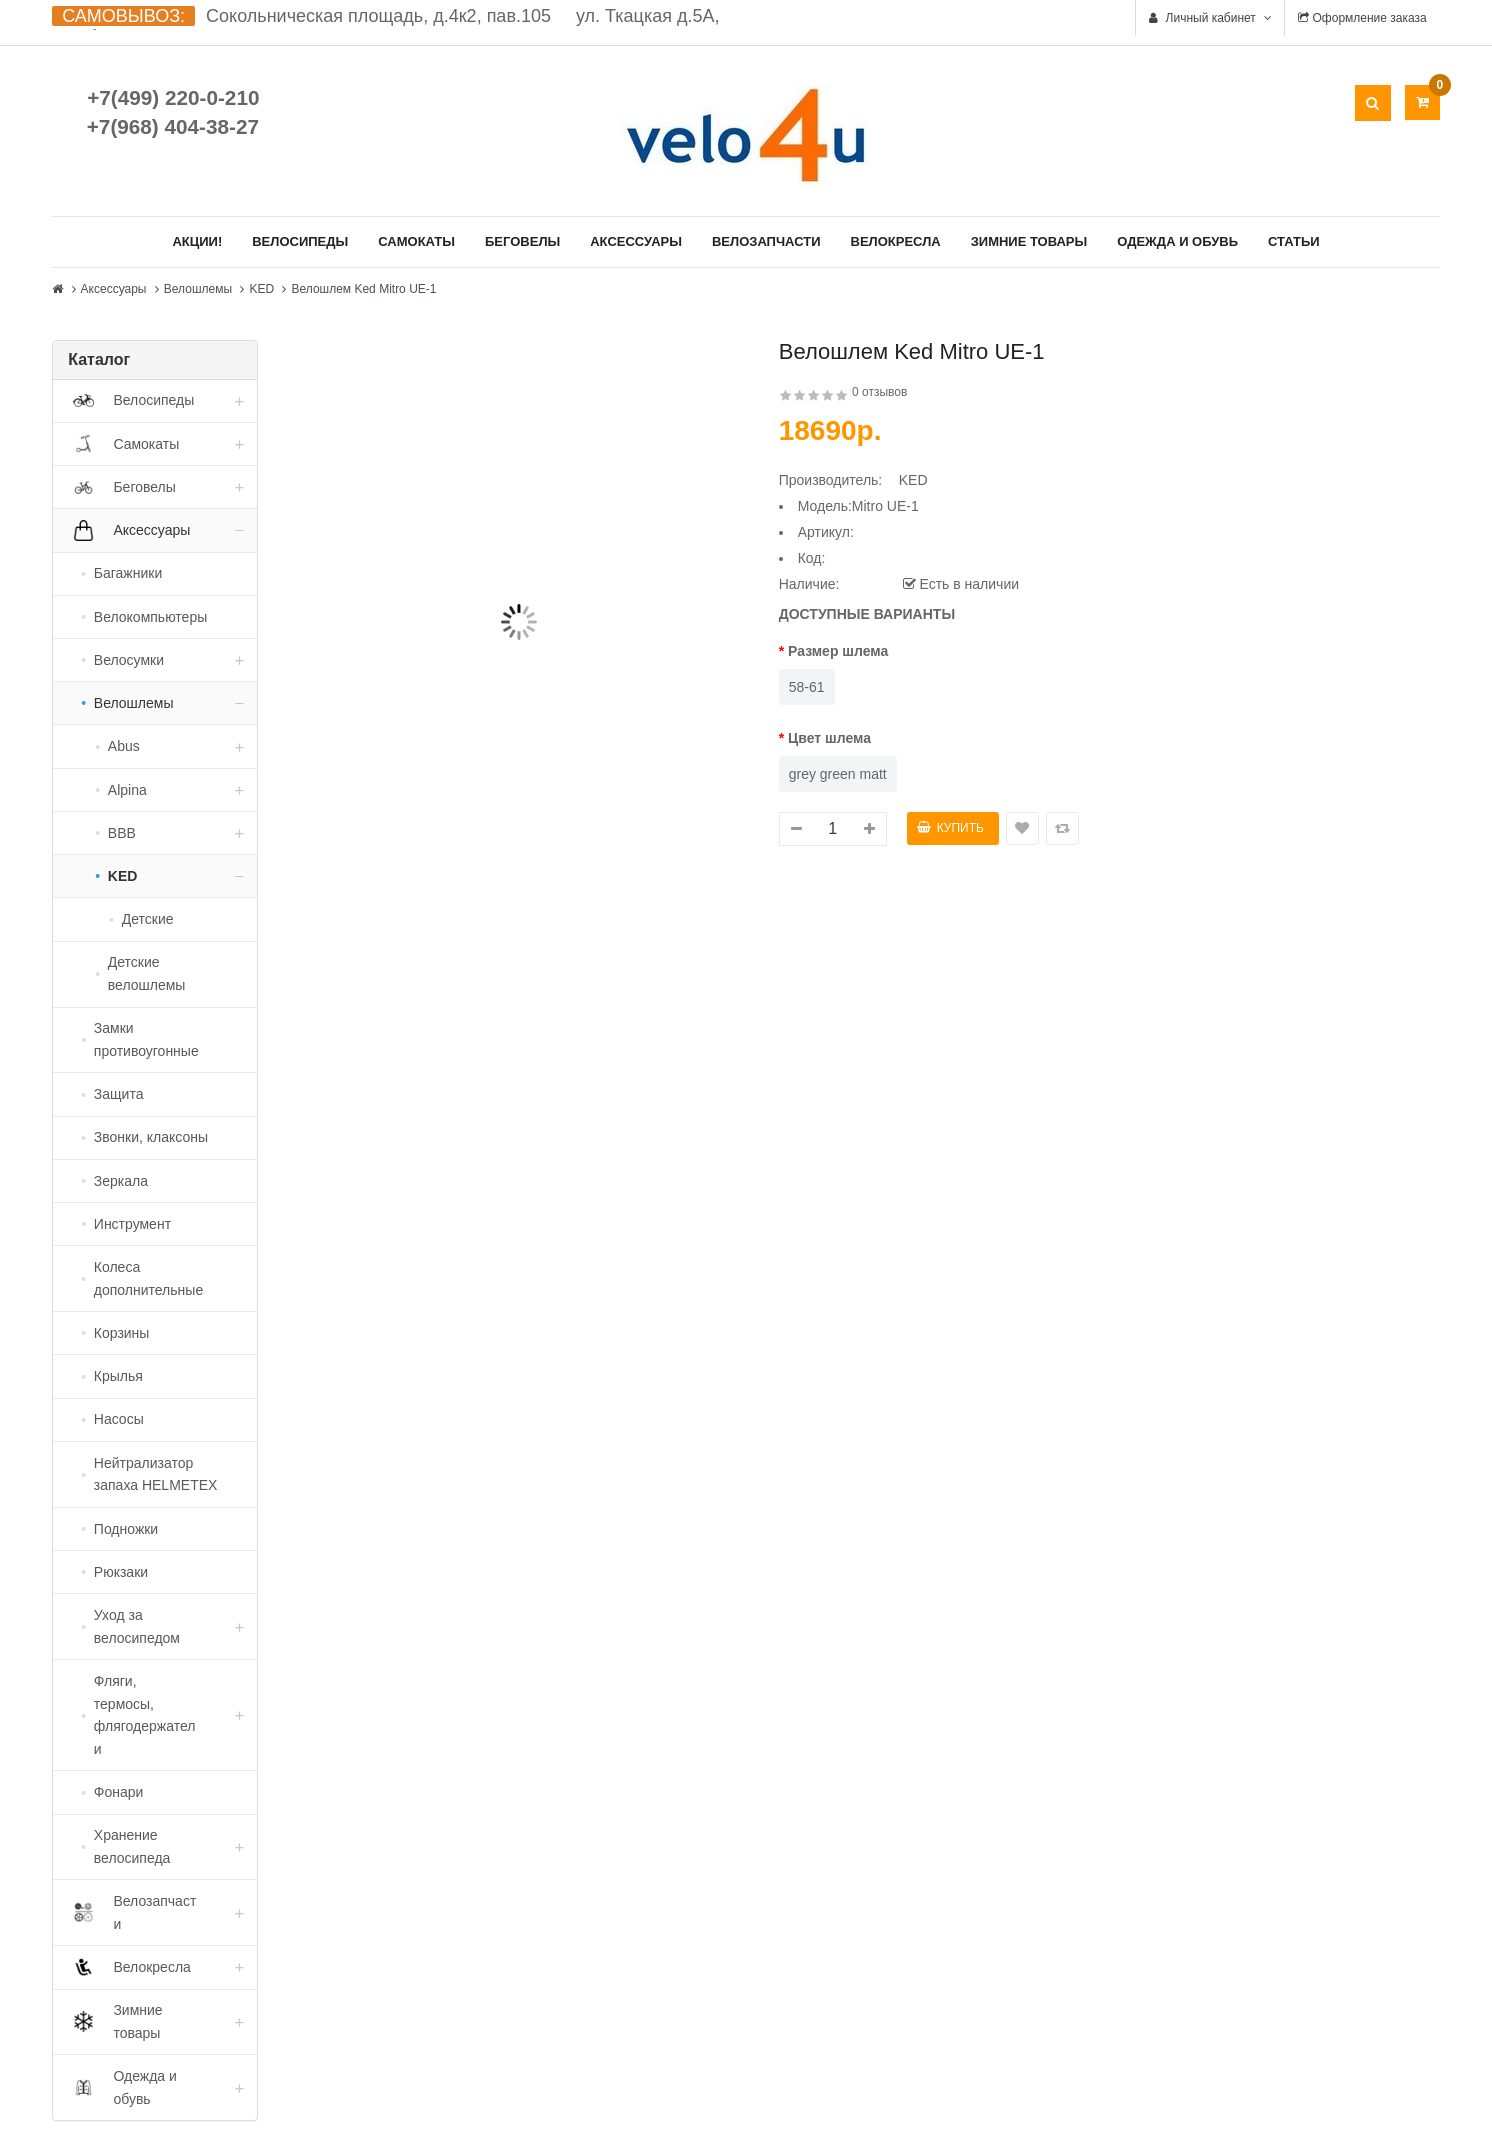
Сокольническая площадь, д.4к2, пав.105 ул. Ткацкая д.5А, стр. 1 (385, 26)
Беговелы (522, 241)
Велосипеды (300, 241)
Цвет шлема (829, 738)
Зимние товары (1029, 241)
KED (261, 289)
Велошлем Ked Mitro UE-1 (363, 289)
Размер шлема (838, 651)
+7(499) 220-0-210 (173, 97)
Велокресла (896, 241)
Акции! (197, 241)
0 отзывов (879, 392)
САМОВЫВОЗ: (123, 16)
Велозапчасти (766, 241)
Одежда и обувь (1177, 241)
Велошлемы (198, 289)
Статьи (1294, 241)
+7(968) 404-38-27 (173, 126)
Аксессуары (636, 241)
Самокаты (416, 241)
